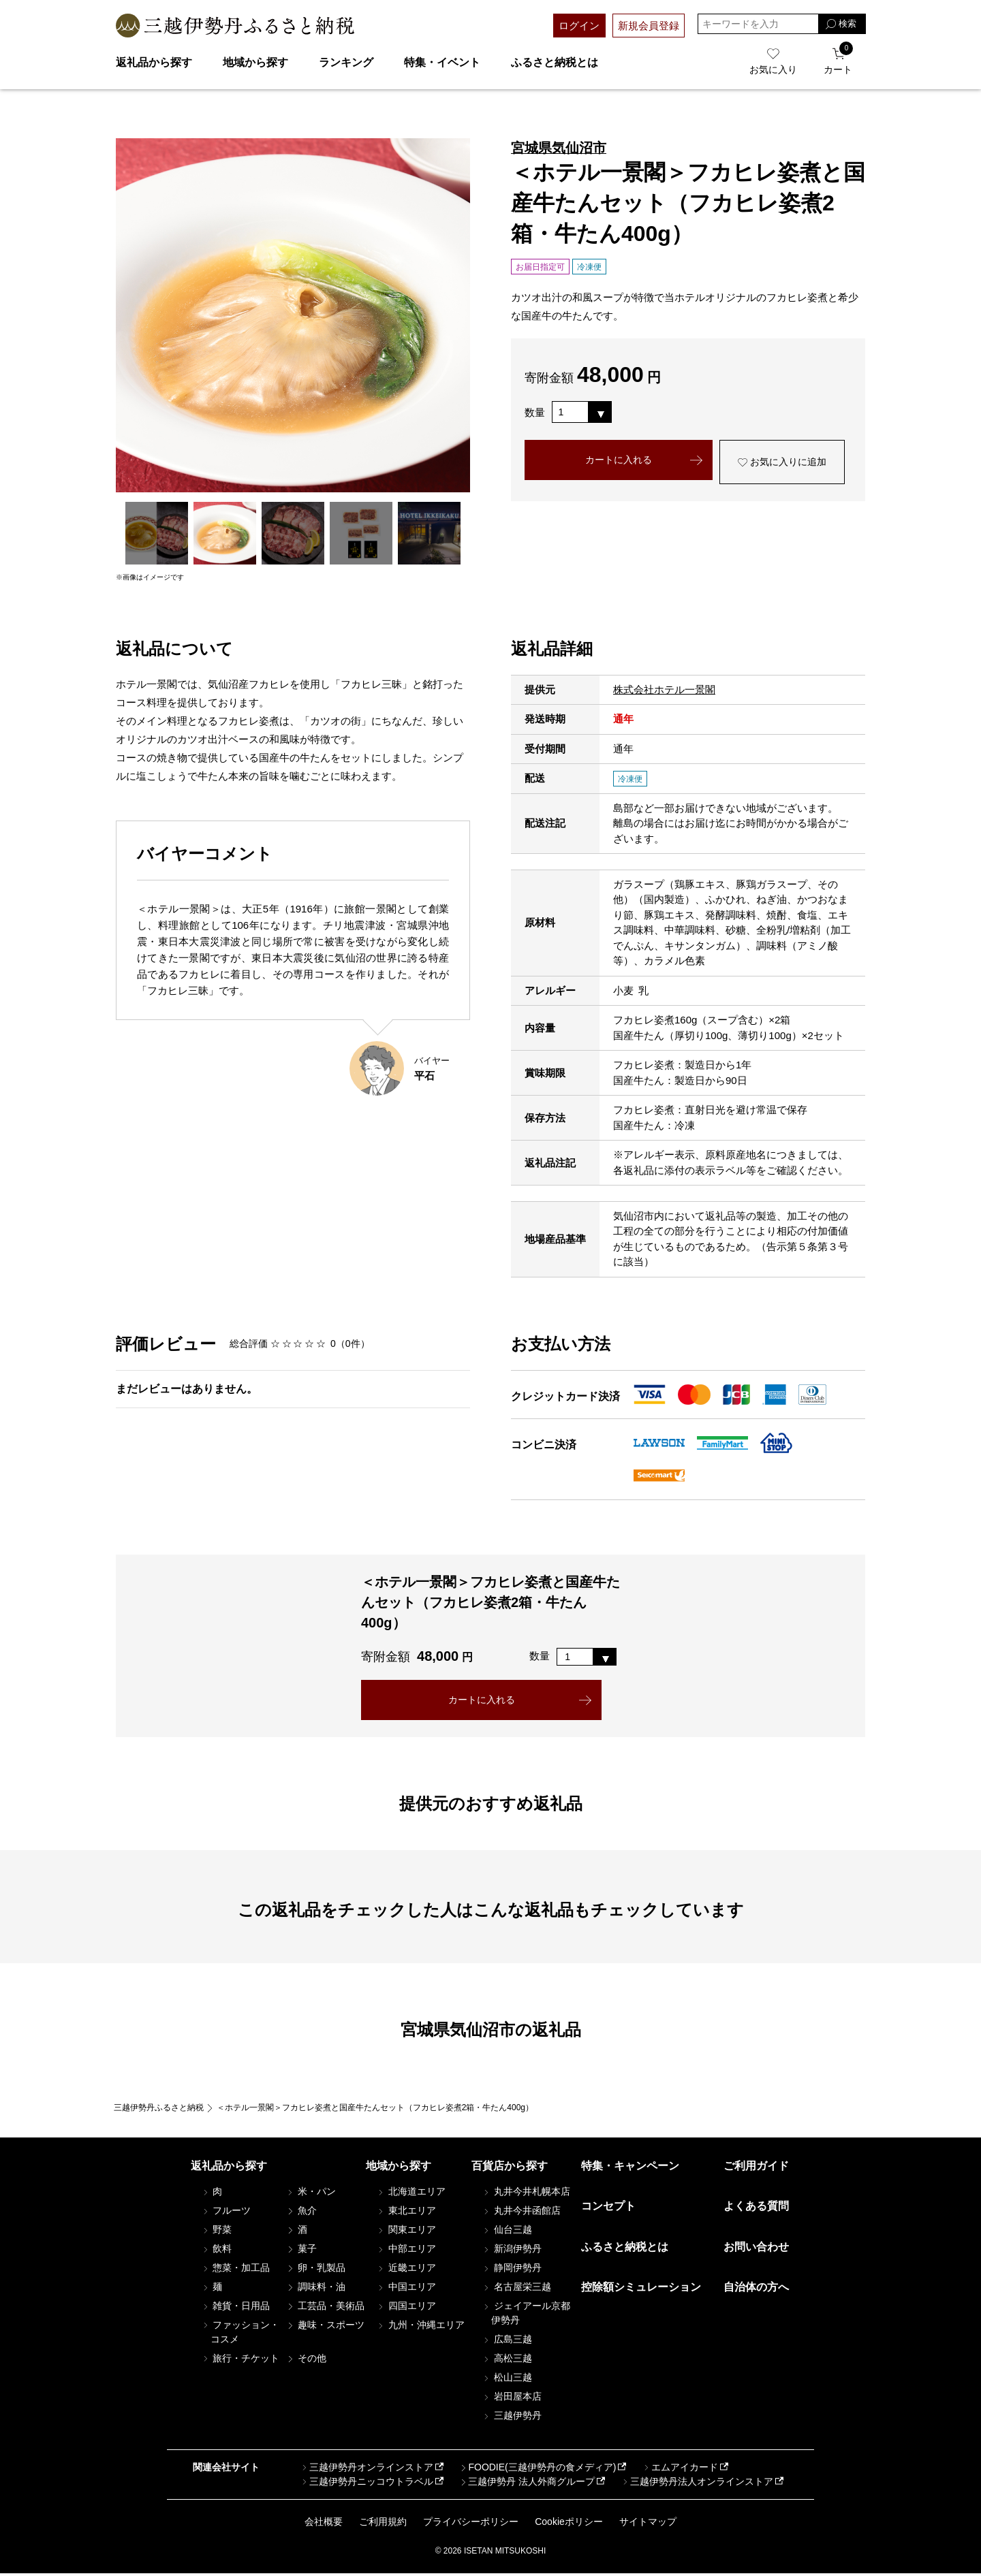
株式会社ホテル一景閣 (664, 689)
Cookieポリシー (569, 2523)
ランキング (346, 62)
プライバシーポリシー (470, 2523)
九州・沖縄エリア (420, 2327)
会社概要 (324, 2523)
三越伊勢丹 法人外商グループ (526, 2484)
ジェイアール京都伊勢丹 (526, 2315)
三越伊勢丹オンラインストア (366, 2469)
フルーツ (226, 2213)
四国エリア (406, 2308)
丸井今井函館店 (521, 2213)
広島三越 (507, 2341)
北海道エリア (411, 2194)
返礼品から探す (154, 62)
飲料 (216, 2251)
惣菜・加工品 (235, 2270)
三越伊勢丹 (512, 2418)
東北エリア (406, 2213)
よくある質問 (756, 2208)
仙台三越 (507, 2232)
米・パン (310, 2194)
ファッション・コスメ (240, 2334)
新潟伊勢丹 (512, 2251)
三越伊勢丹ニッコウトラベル (366, 2484)
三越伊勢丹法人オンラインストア (697, 2484)
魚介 (301, 2213)
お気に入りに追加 (781, 464)
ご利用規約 (383, 2523)
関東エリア (406, 2232)
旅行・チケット (240, 2360)
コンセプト (608, 2208)
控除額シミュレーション (641, 2289)
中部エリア (406, 2251)
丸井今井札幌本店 (526, 2194)
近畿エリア (406, 2270)
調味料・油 (315, 2289)
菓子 (301, 2251)
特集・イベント (442, 62)
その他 (305, 2360)
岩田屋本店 (512, 2399)
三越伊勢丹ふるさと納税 (159, 2110)
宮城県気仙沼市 (558, 147)
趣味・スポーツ (324, 2327)
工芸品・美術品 (324, 2308)
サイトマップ (647, 2523)
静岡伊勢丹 (512, 2270)
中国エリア (406, 2289)
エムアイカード (680, 2469)
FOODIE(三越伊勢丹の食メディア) (537, 2469)
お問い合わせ (756, 2249)
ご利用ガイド (756, 2168)
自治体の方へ (756, 2289)
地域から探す (255, 62)
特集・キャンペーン (630, 2168)
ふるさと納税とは (554, 62)
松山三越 (507, 2379)
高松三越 (507, 2360)
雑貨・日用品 (235, 2308)
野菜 (216, 2232)
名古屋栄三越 (516, 2289)
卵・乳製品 (315, 2270)
